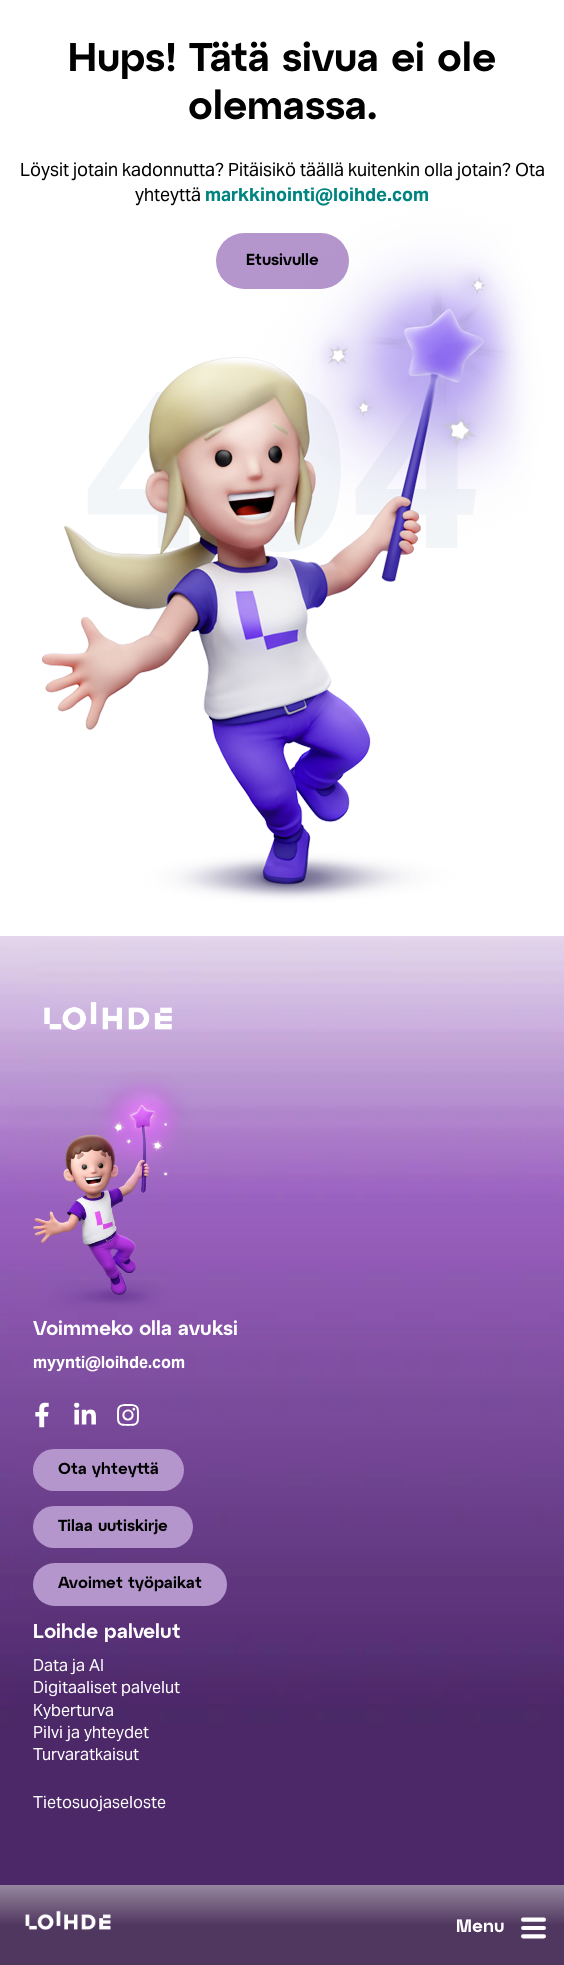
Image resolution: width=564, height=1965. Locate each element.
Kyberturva (73, 1710)
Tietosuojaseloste (99, 1802)
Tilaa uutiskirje (113, 1526)
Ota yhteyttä (108, 1469)
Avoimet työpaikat (130, 1584)
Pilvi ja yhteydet (91, 1732)
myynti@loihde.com (109, 1362)
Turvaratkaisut (86, 1755)
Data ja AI (68, 1665)
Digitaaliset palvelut (106, 1688)
